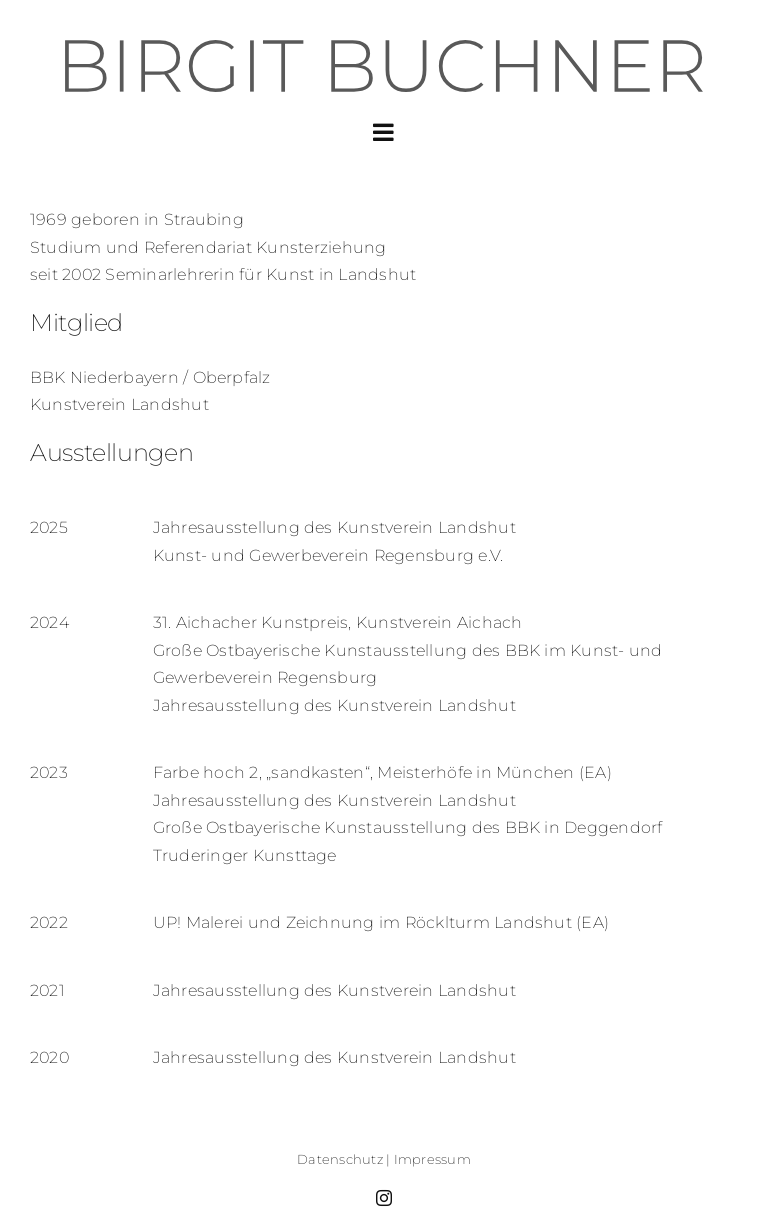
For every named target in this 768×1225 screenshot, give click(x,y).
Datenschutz (340, 1159)
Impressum (432, 1159)
